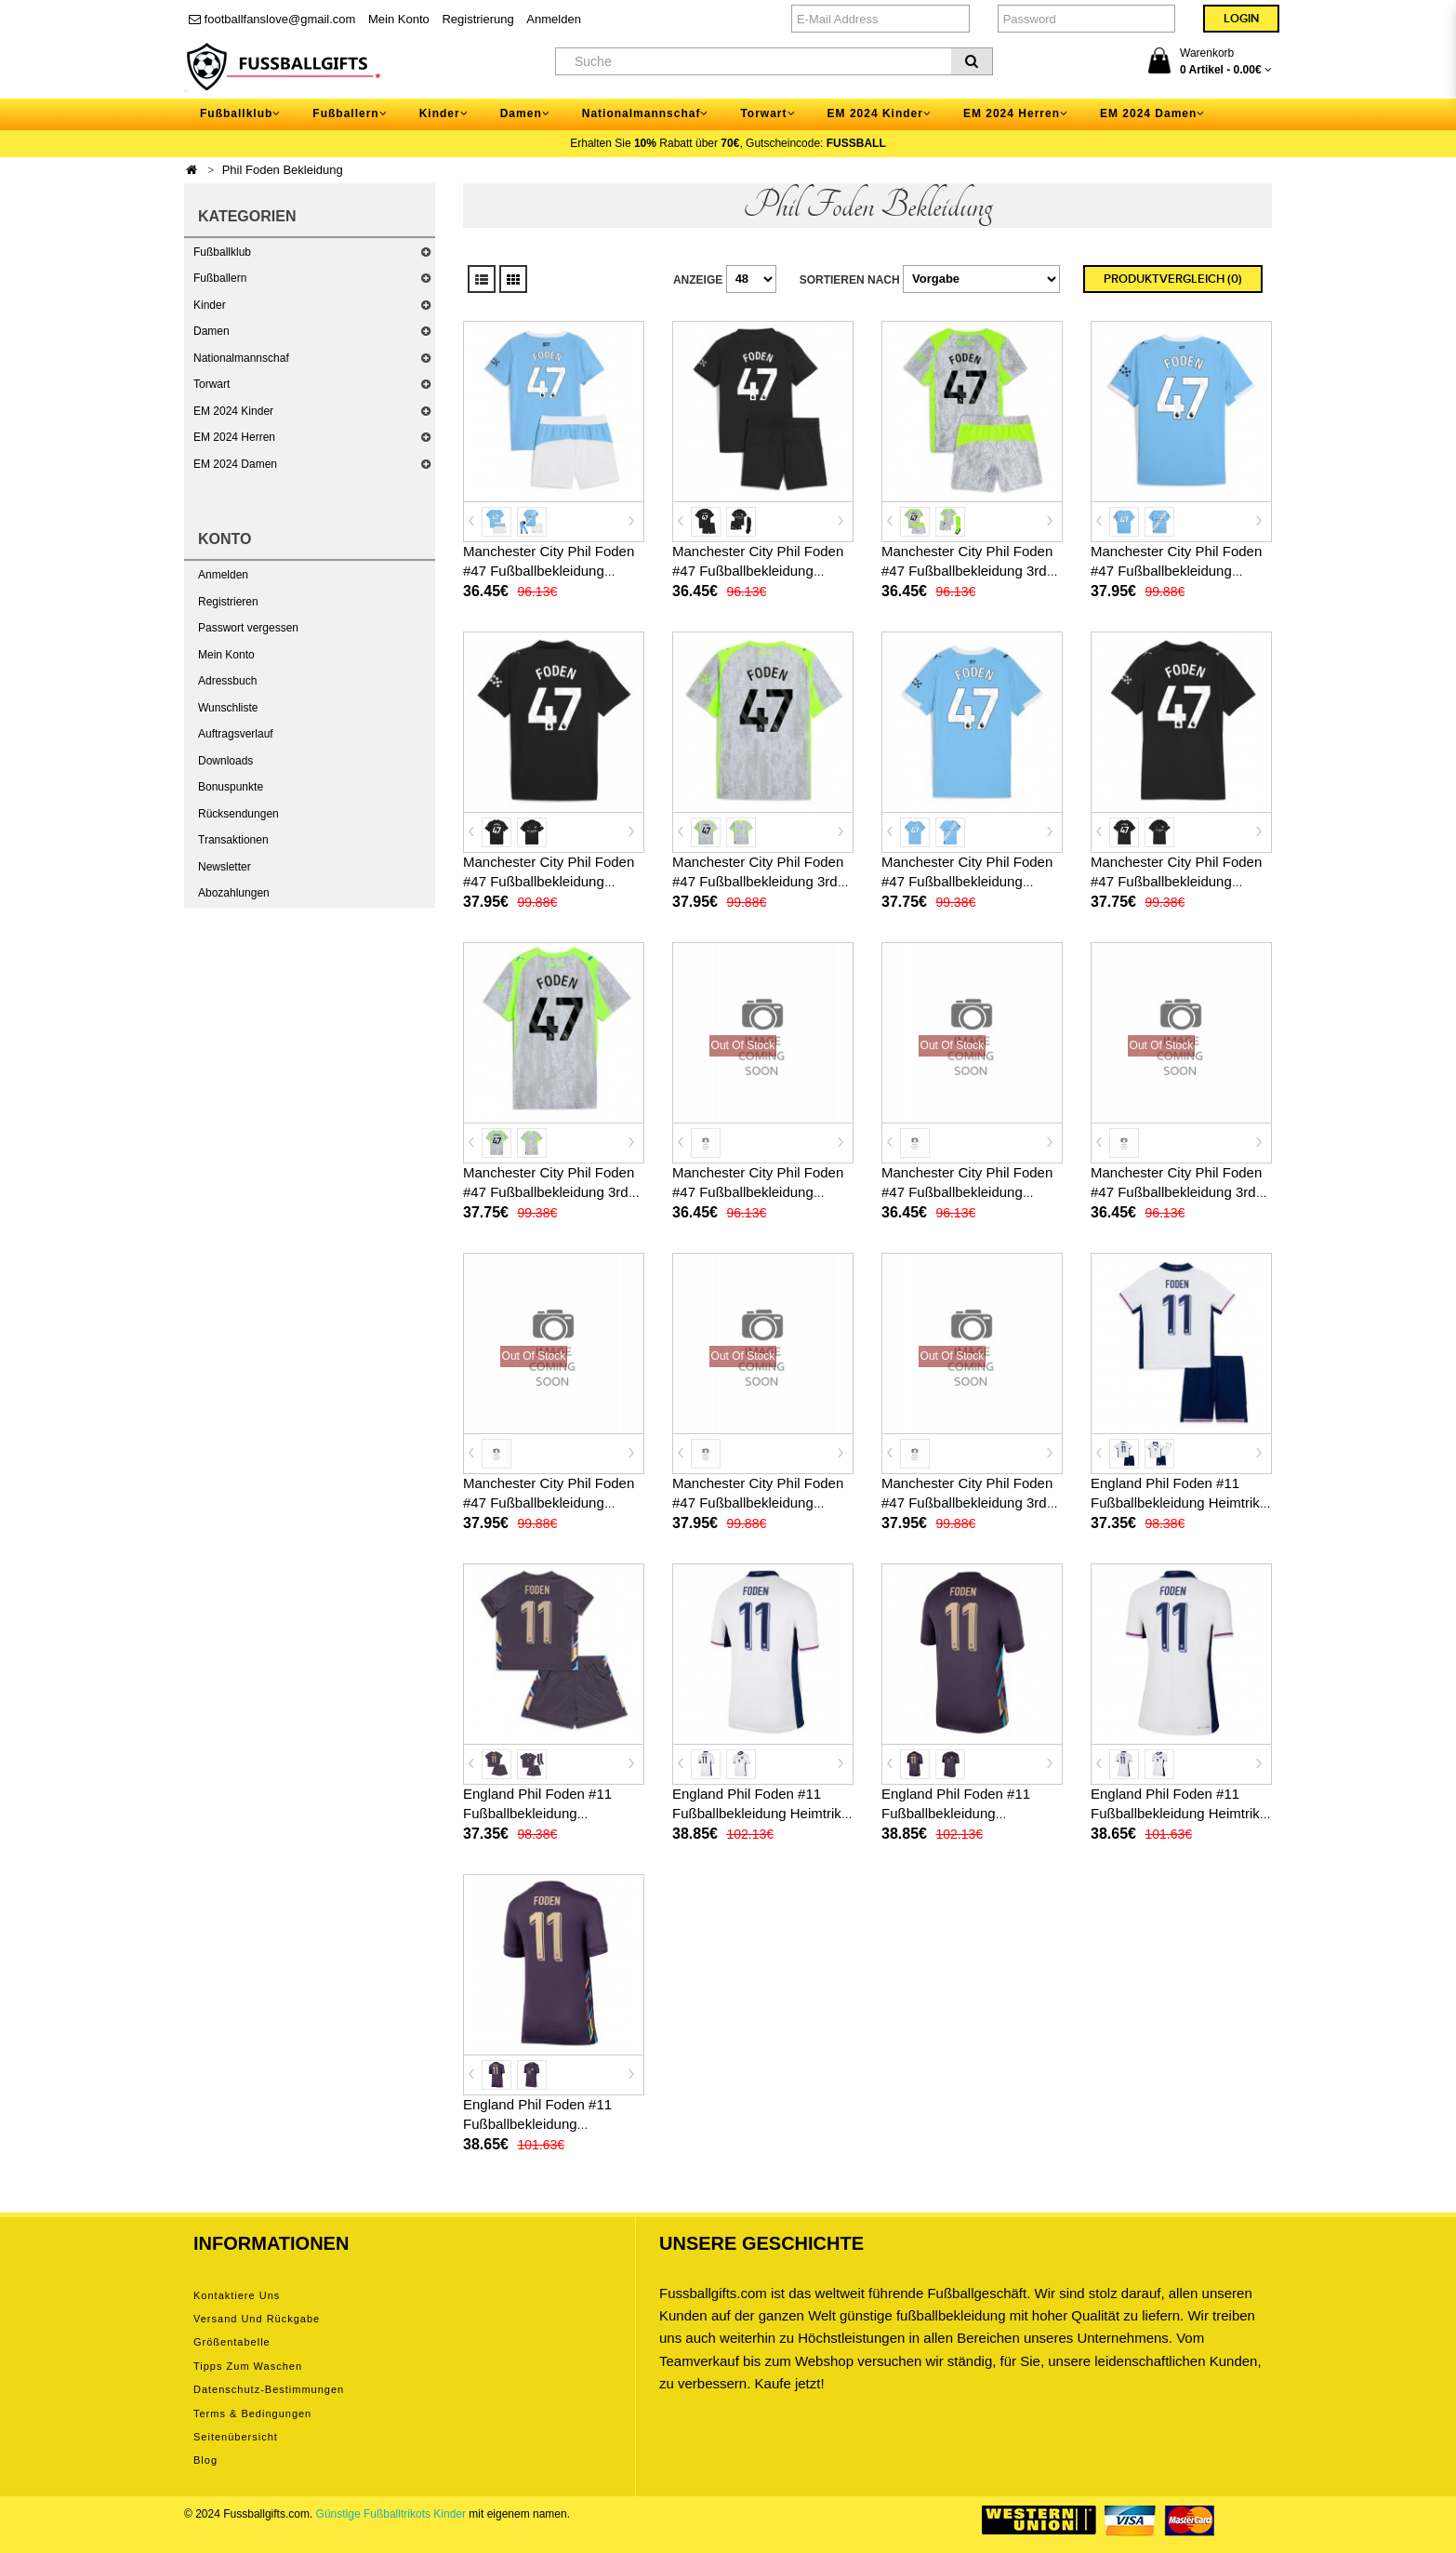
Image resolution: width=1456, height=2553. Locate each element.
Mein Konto (399, 19)
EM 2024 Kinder (233, 411)
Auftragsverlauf (235, 733)
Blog (205, 2460)
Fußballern (219, 278)
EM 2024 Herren (234, 437)
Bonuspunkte (230, 786)
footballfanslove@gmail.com (272, 19)
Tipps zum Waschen (247, 2366)
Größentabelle (232, 2341)
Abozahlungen (234, 892)
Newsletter (224, 866)
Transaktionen (233, 839)
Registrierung (477, 19)
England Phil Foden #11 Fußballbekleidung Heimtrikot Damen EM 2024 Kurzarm (1181, 1813)
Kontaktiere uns (236, 2295)
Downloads (225, 760)
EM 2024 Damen (235, 464)
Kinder (209, 305)
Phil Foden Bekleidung (282, 170)
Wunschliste (228, 707)
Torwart (211, 384)
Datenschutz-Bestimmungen (268, 2389)
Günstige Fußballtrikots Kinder (391, 2513)
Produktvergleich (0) (1173, 279)
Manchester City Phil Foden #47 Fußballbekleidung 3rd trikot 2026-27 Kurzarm (966, 1502)
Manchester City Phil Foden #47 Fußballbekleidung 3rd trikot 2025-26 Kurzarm (757, 881)
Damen (211, 331)
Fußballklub (222, 252)
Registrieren (228, 601)
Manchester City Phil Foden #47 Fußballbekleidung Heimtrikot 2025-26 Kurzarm (1178, 570)
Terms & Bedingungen (252, 2413)
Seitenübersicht (235, 2436)
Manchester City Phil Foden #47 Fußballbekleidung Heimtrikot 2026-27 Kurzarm (550, 1502)
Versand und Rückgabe (256, 2318)
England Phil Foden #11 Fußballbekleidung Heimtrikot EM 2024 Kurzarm (762, 1813)
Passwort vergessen (248, 627)
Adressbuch (227, 680)
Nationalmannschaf (241, 358)
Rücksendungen (238, 813)
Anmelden (553, 19)
